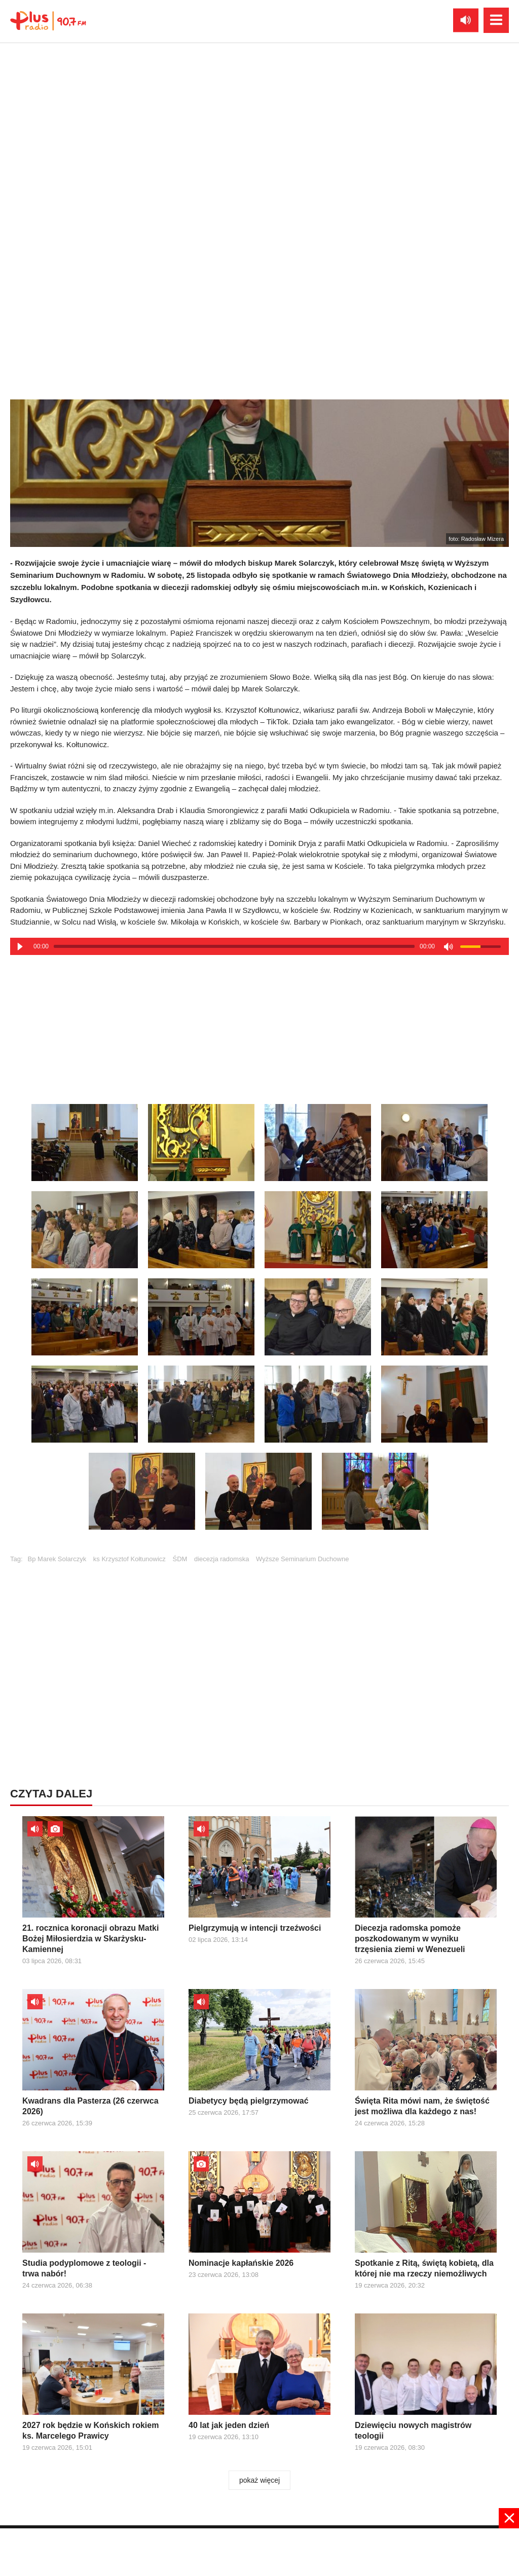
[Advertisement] (259, 1023)
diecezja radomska (221, 1559)
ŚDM (179, 1559)
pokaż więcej (259, 2480)
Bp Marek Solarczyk (57, 1559)
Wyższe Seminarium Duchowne (302, 1559)
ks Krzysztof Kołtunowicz (129, 1559)
